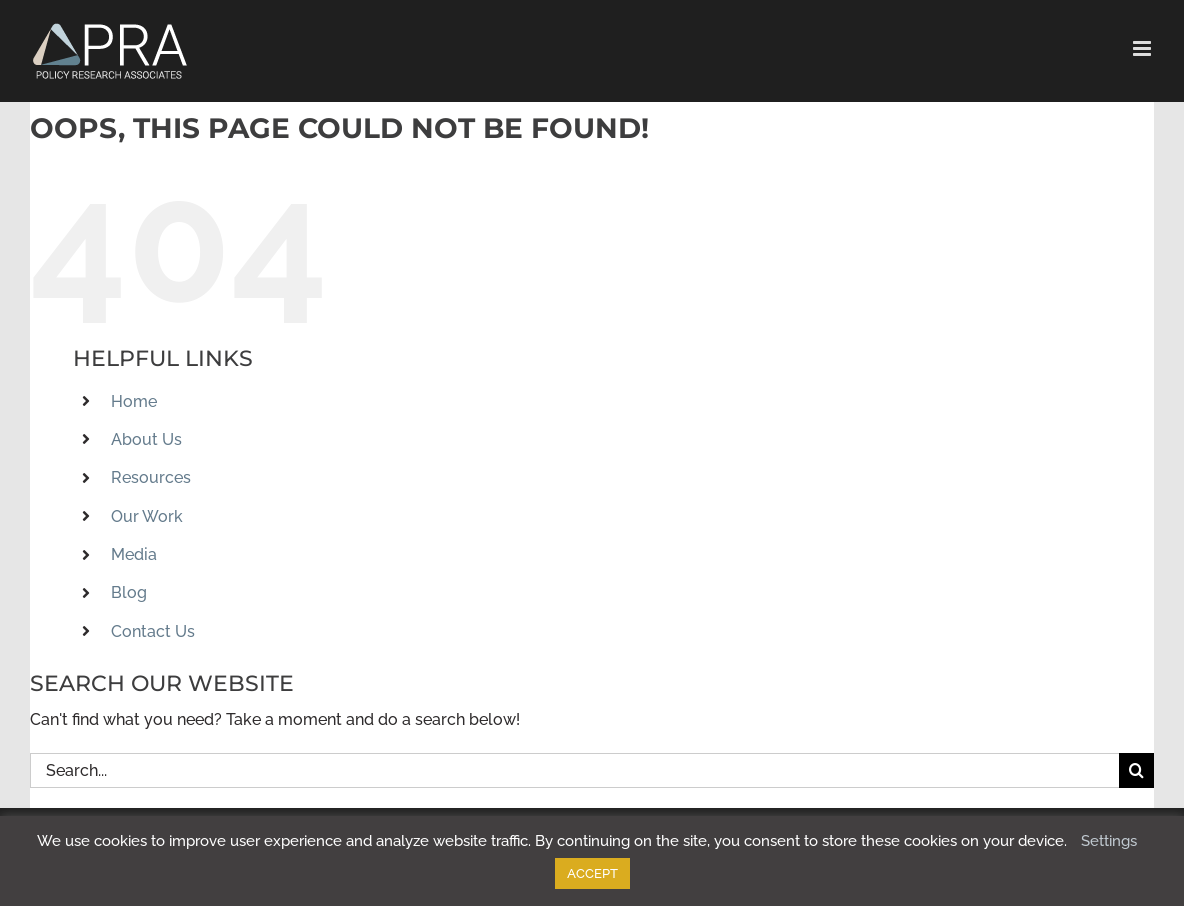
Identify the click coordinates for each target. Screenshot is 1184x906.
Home (134, 401)
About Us (146, 439)
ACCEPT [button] (592, 873)
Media (134, 554)
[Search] (1136, 770)
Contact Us (153, 631)
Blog (129, 592)
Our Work (147, 516)
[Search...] (574, 770)
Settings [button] (1109, 841)
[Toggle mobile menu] (1143, 48)
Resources (151, 477)
